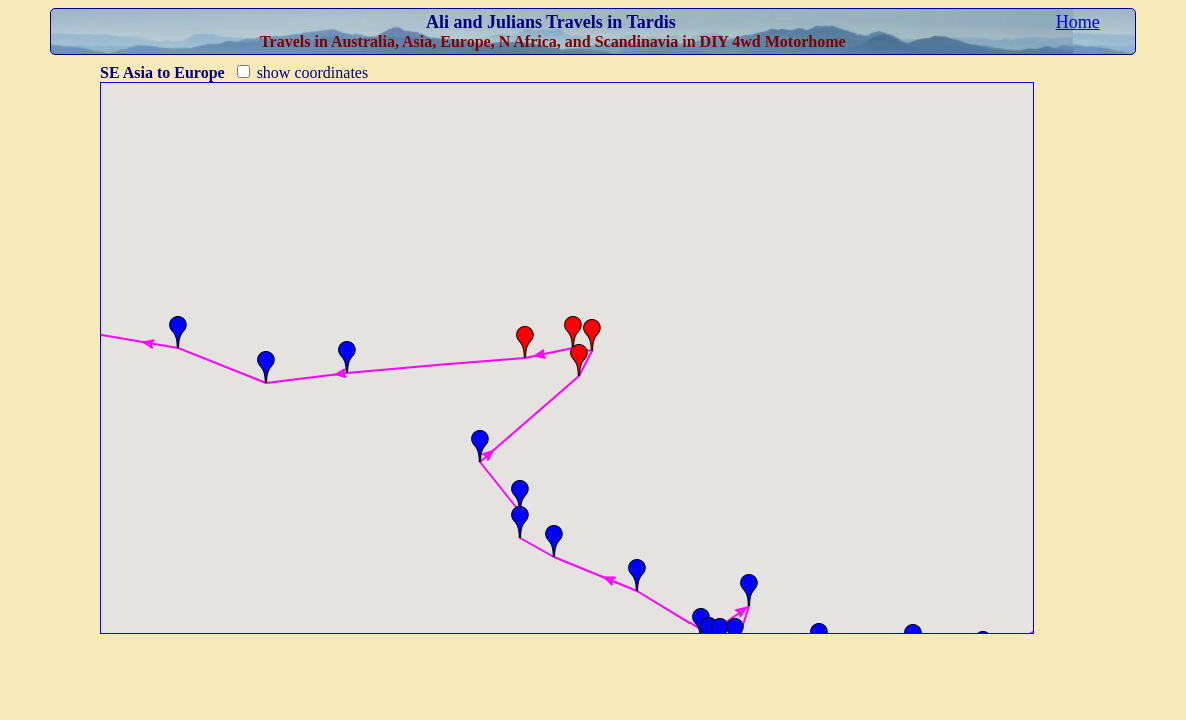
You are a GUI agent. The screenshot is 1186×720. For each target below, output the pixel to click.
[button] (749, 590)
